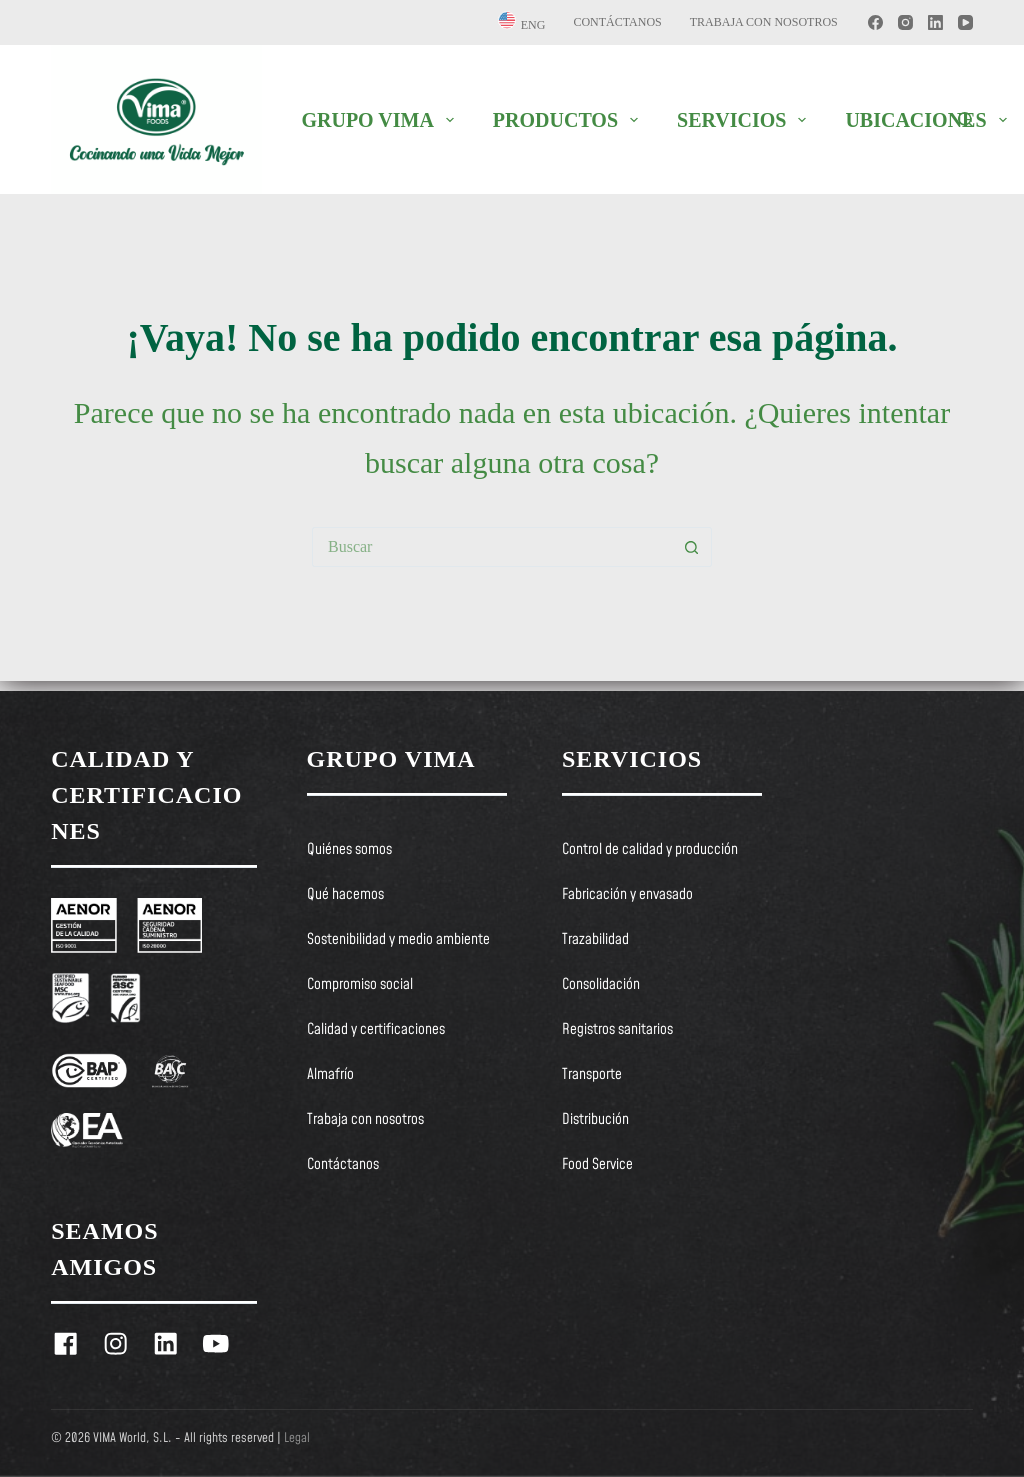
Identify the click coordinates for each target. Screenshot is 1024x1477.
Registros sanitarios (617, 1030)
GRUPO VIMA (381, 120)
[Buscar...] (492, 547)
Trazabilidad (595, 940)
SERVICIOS (745, 120)
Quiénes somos (349, 850)
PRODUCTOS (569, 120)
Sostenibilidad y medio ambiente (398, 940)
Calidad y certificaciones (376, 1030)
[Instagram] (905, 22)
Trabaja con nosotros (764, 22)
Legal (297, 1438)
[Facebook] (875, 22)
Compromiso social (360, 985)
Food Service (597, 1165)
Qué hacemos (345, 895)
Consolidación (601, 985)
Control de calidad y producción (650, 850)
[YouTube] (965, 22)
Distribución (595, 1120)
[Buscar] (965, 119)
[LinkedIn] (935, 22)
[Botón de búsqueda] (692, 547)
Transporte (592, 1075)
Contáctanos (617, 22)
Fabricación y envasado (627, 895)
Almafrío (330, 1075)
